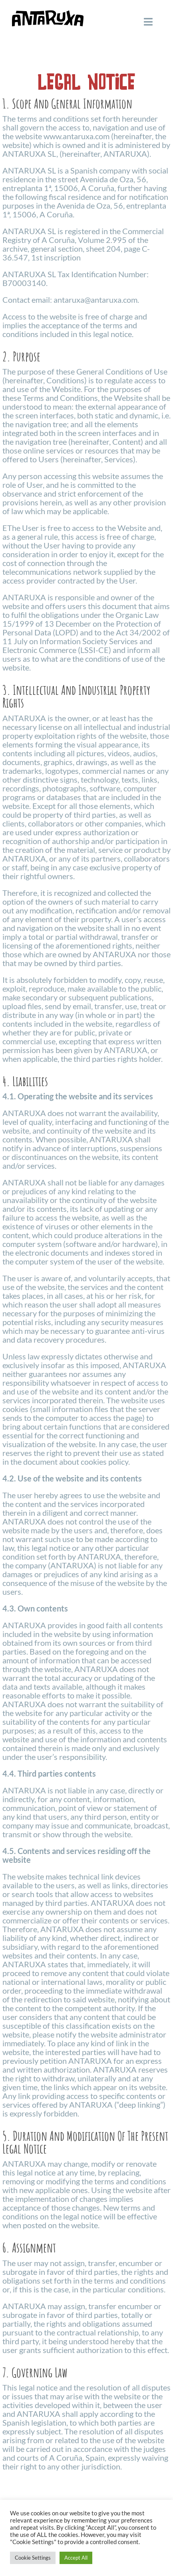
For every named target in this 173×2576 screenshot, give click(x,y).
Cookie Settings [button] (33, 2557)
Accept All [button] (75, 2557)
